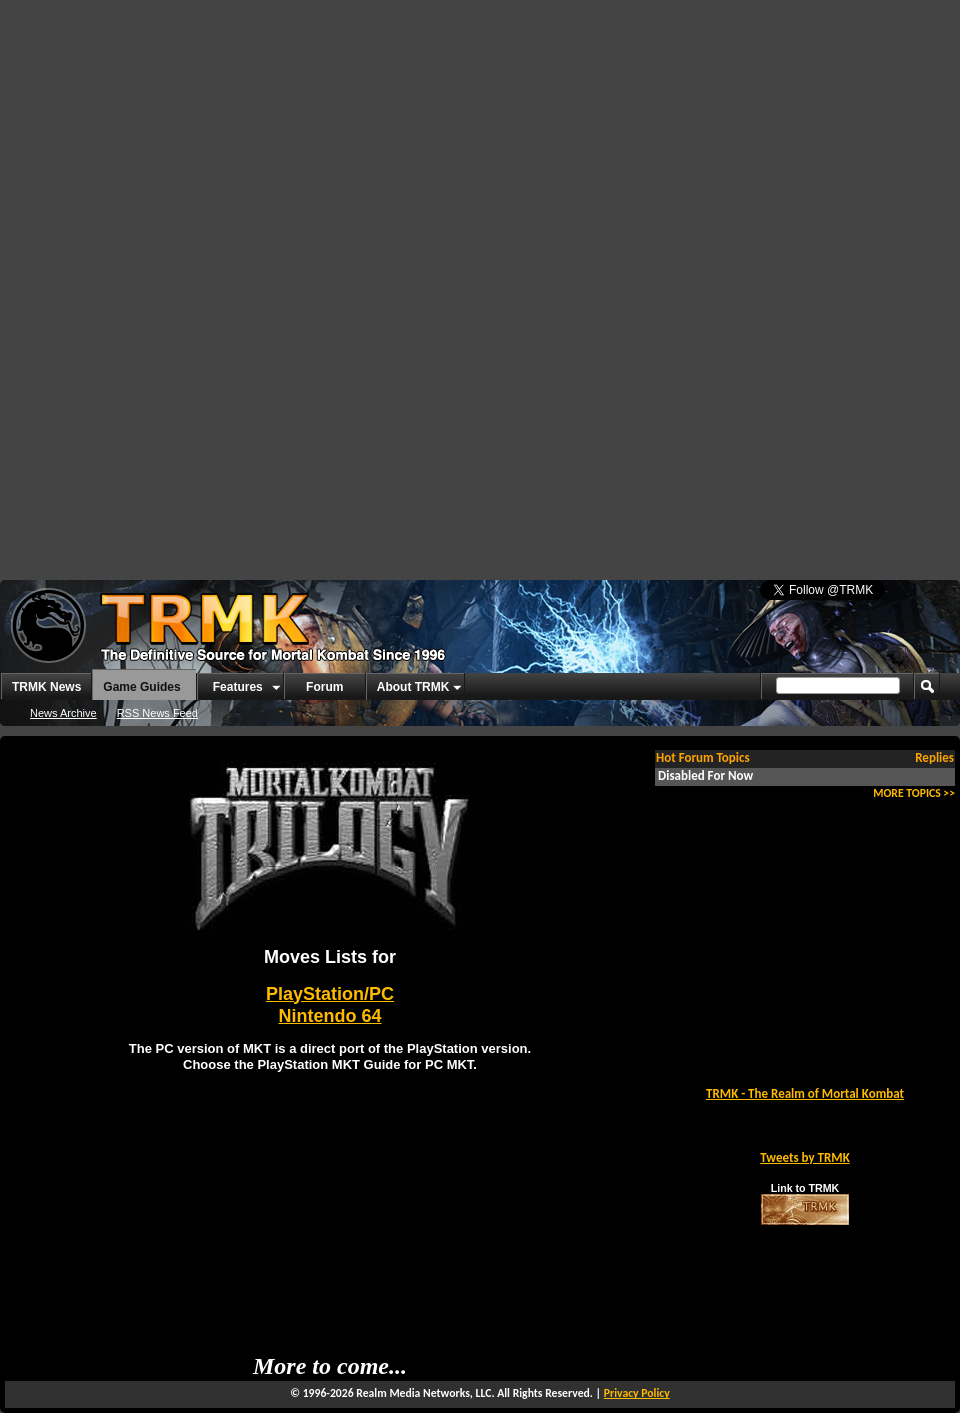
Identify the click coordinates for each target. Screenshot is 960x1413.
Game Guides (141, 687)
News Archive (63, 713)
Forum (324, 687)
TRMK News (46, 687)
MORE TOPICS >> (914, 793)
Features (238, 687)
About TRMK (413, 687)
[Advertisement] (373, 150)
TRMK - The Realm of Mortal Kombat (805, 1093)
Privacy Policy (637, 1393)
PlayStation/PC (330, 994)
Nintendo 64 (329, 1016)
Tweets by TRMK (805, 1157)
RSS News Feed (157, 713)
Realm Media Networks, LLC (423, 1393)
